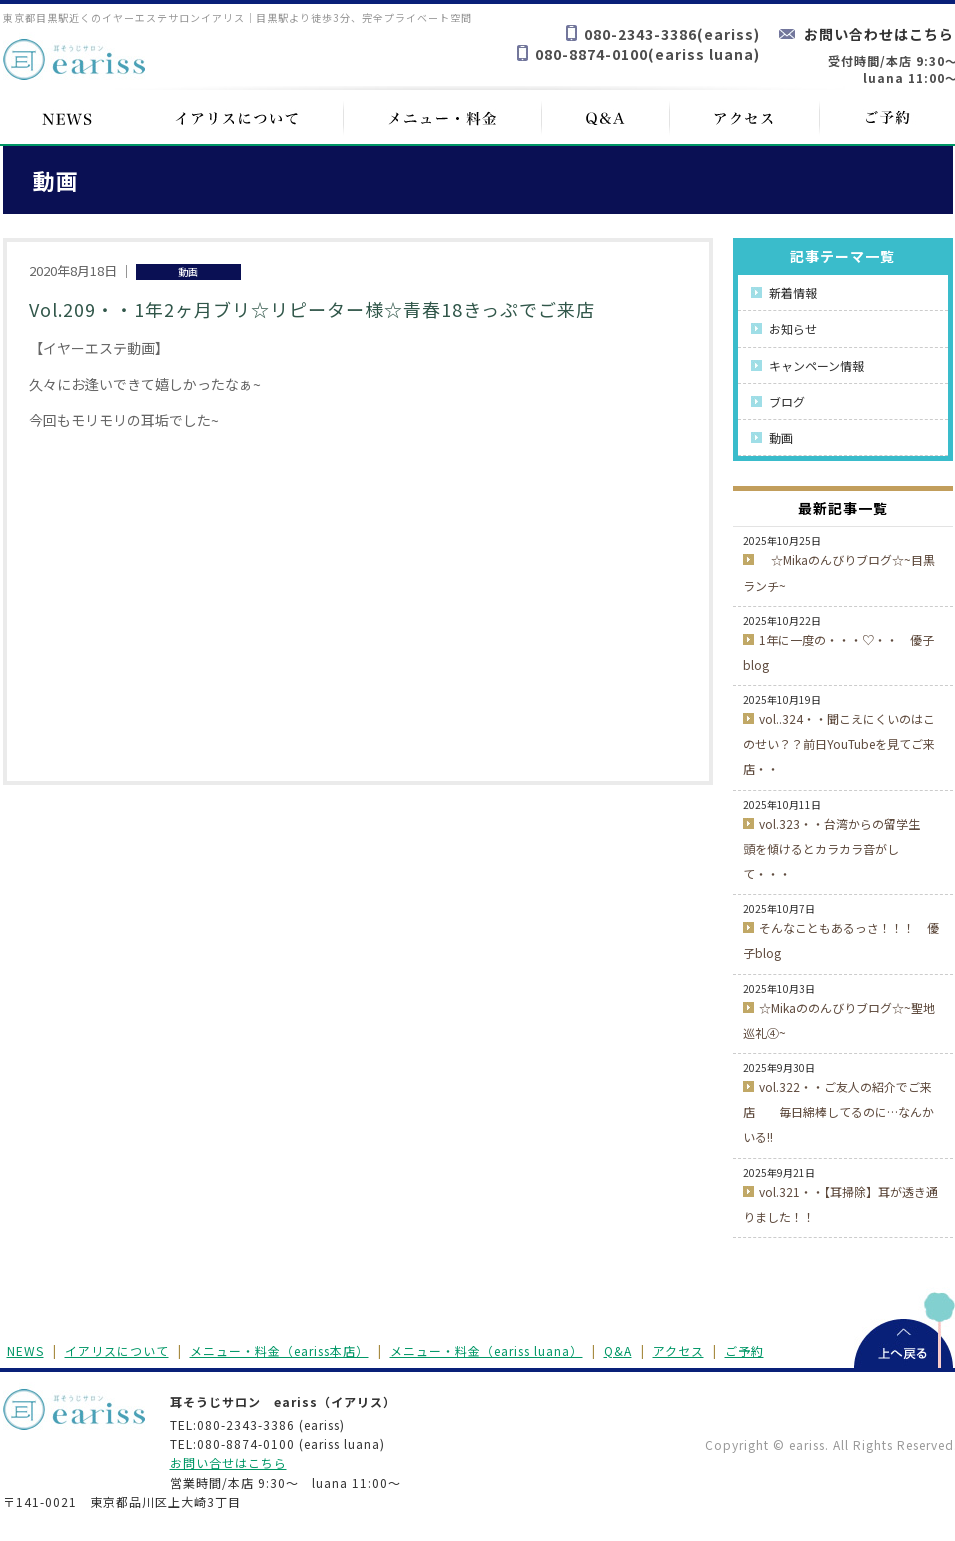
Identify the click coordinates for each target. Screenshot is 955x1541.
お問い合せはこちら (228, 1462)
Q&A (618, 1350)
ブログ (787, 401)
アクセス (678, 1350)
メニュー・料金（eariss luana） (486, 1350)
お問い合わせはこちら (879, 34)
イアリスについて (117, 1350)
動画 (781, 437)
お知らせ (793, 328)
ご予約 (744, 1350)
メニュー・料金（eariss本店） (279, 1350)
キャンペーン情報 (816, 365)
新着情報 (793, 292)
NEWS (25, 1350)
